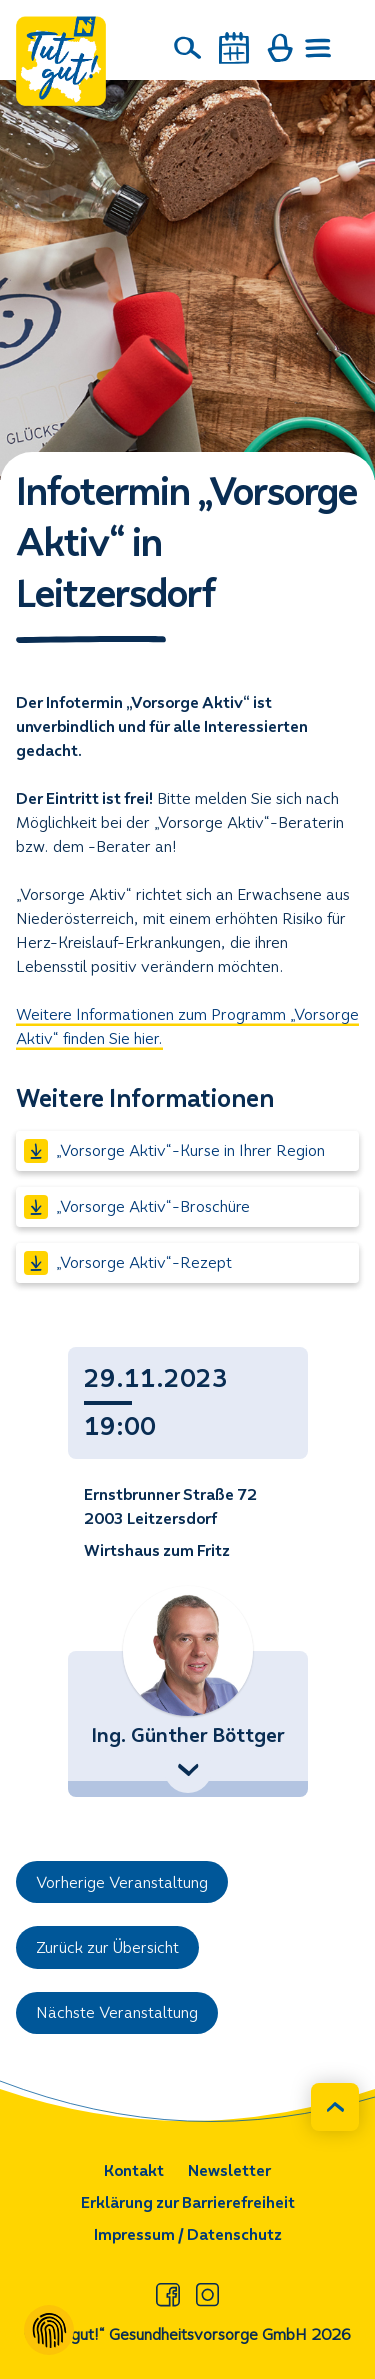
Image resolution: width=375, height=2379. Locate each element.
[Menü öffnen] (319, 48)
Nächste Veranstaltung (117, 2012)
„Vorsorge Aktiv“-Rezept (128, 1263)
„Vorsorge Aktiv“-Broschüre (137, 1207)
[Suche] (188, 48)
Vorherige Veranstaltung (122, 1882)
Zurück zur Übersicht (107, 1947)
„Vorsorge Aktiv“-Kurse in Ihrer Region (174, 1151)
